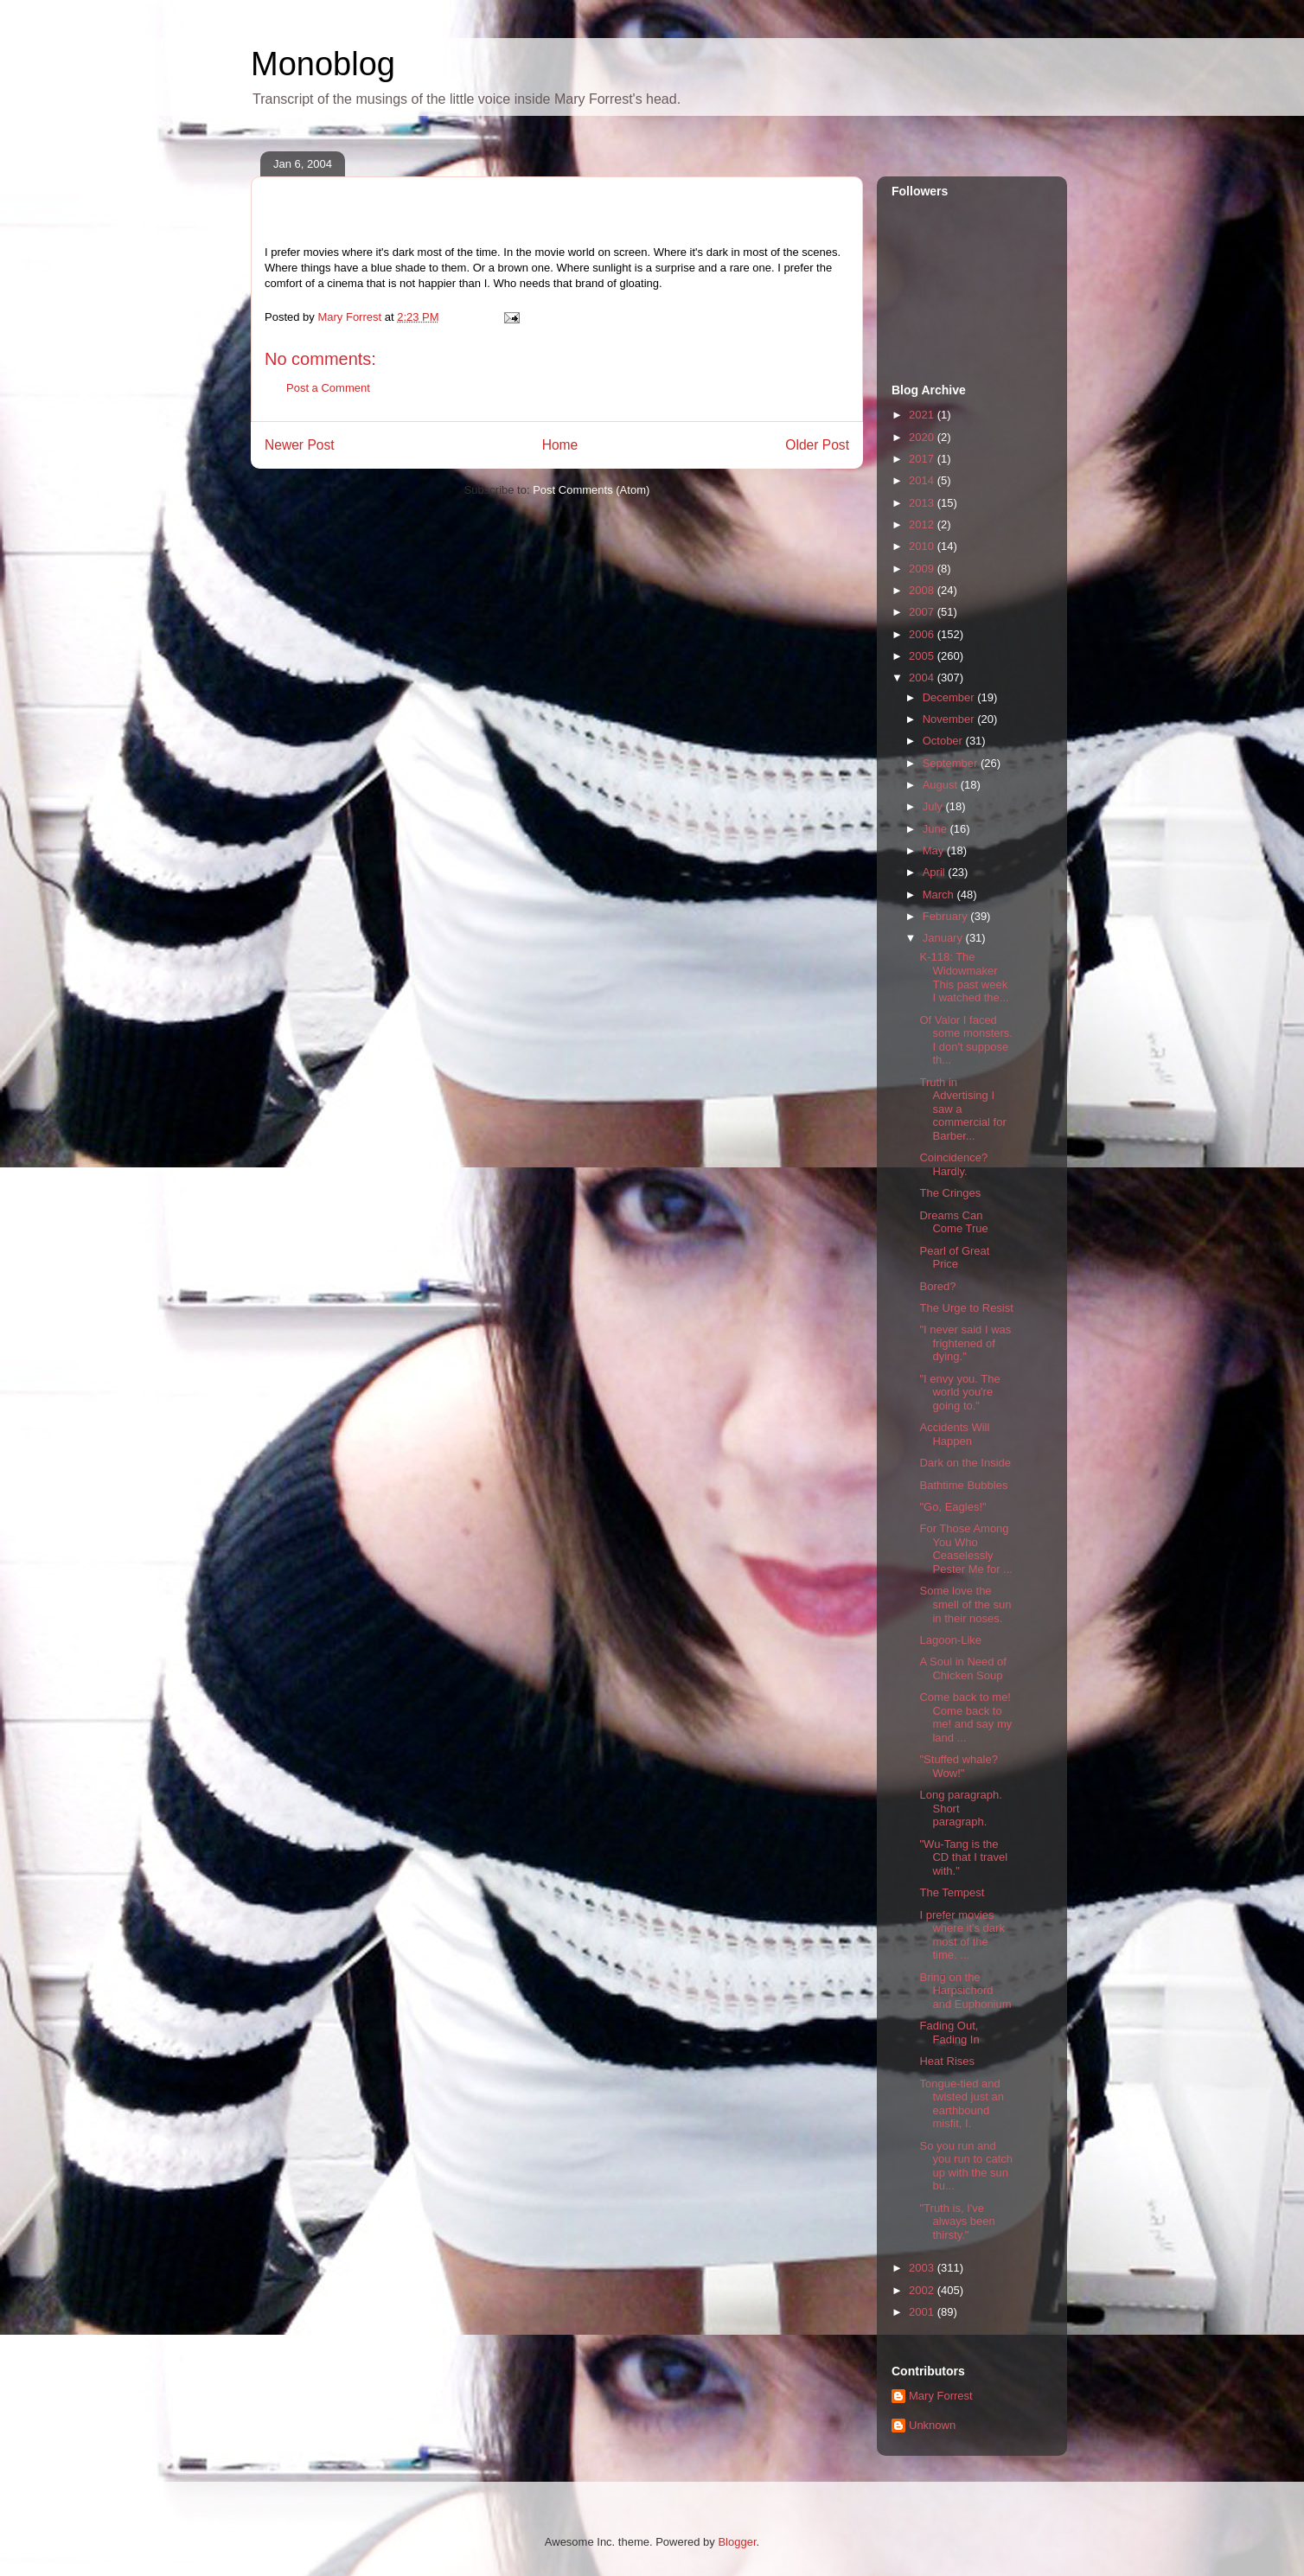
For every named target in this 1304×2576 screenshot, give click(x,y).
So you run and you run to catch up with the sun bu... (966, 2166)
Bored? (937, 1286)
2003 (923, 2267)
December (950, 697)
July (934, 806)
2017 (923, 458)
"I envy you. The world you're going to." (959, 1392)
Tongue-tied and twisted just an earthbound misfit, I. (961, 2104)
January (944, 937)
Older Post (817, 445)
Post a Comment (328, 387)
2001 (923, 2311)
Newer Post (300, 445)
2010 (923, 546)
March (940, 894)
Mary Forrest (941, 2395)
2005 (923, 655)
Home (560, 445)
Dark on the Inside (965, 1462)
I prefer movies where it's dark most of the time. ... (961, 1935)
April (936, 872)
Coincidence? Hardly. (953, 1164)
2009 (923, 568)
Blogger (737, 2541)
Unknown (932, 2425)
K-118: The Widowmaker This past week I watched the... (963, 977)
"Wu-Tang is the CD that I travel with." (963, 1857)
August (942, 784)
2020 (923, 437)
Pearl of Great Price (954, 1257)
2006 (923, 634)
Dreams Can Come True (953, 1222)
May (935, 850)
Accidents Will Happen (954, 1434)
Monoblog (323, 64)
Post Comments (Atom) (591, 489)
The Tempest (951, 1892)
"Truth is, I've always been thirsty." (956, 2221)
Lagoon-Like (950, 1639)
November (950, 719)
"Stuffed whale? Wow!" (958, 1766)
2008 (923, 590)
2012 (923, 524)
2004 (923, 677)
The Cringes (950, 1192)
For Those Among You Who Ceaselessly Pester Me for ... (965, 1549)
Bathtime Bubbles (963, 1485)
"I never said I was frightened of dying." (965, 1343)
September (952, 763)
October (944, 740)
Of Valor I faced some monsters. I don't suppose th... (965, 1040)
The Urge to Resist (966, 1307)
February (947, 916)
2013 (923, 502)
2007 (923, 611)
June (936, 828)
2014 (923, 480)
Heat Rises (947, 2061)
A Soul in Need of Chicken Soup (962, 1668)
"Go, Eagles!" (952, 1506)
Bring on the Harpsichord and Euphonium (965, 1990)
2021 (923, 414)
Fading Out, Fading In (949, 2032)
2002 (923, 2290)
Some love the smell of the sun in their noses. (965, 1604)
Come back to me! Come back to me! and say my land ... (965, 1717)
